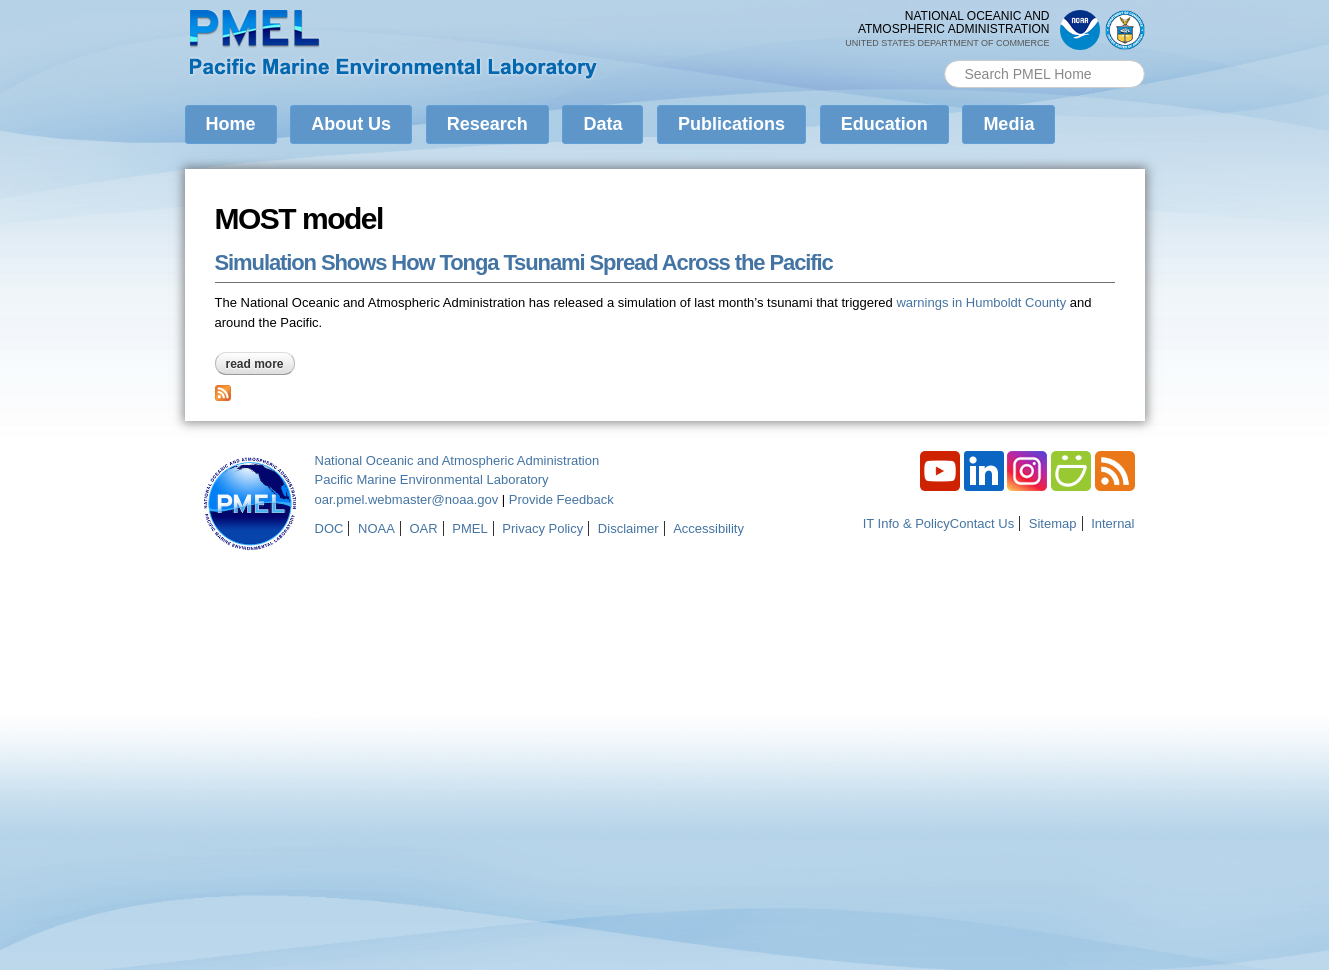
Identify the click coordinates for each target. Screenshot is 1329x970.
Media (1008, 124)
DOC (329, 528)
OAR (423, 528)
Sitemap (1053, 523)
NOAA (376, 528)
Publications (731, 124)
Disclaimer (628, 528)
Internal (1112, 523)
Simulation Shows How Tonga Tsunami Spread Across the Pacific (524, 262)
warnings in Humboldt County (981, 302)
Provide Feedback (561, 499)
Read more (260, 364)
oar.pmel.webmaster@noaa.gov (407, 499)
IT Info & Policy (906, 523)
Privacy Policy (542, 528)
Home (231, 124)
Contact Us (982, 523)
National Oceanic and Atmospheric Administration (457, 460)
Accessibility (708, 528)
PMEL (469, 528)
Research (487, 124)
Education (884, 124)
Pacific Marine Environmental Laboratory (432, 479)
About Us (351, 124)
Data (602, 124)
